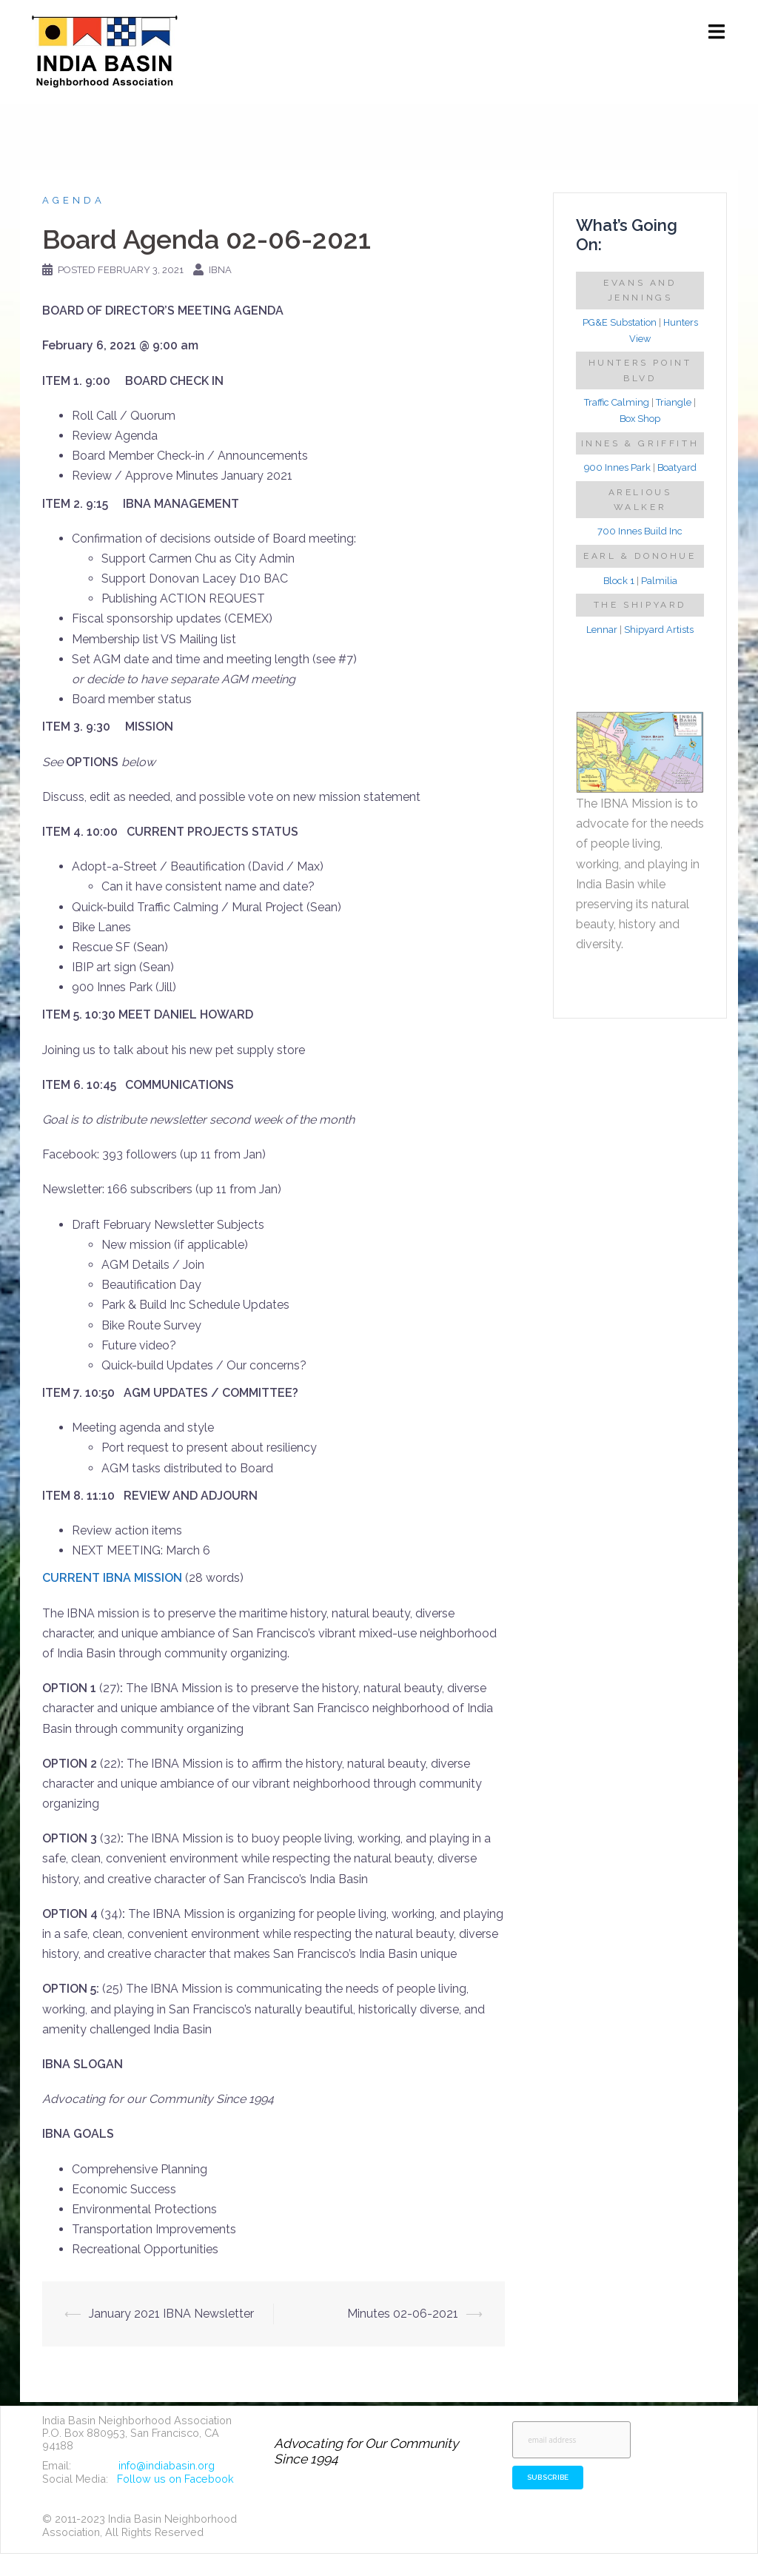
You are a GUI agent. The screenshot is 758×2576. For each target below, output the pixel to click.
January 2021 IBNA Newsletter (171, 2314)
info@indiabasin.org (166, 2465)
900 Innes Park (617, 467)
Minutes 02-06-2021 (402, 2314)
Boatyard (677, 467)
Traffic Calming (616, 402)
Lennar (601, 629)
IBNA (220, 269)
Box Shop (640, 418)
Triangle (673, 402)
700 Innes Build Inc (639, 531)
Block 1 (618, 580)
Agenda (73, 200)
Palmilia (659, 580)
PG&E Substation (620, 322)
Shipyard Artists (659, 629)
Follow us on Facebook (175, 2478)
